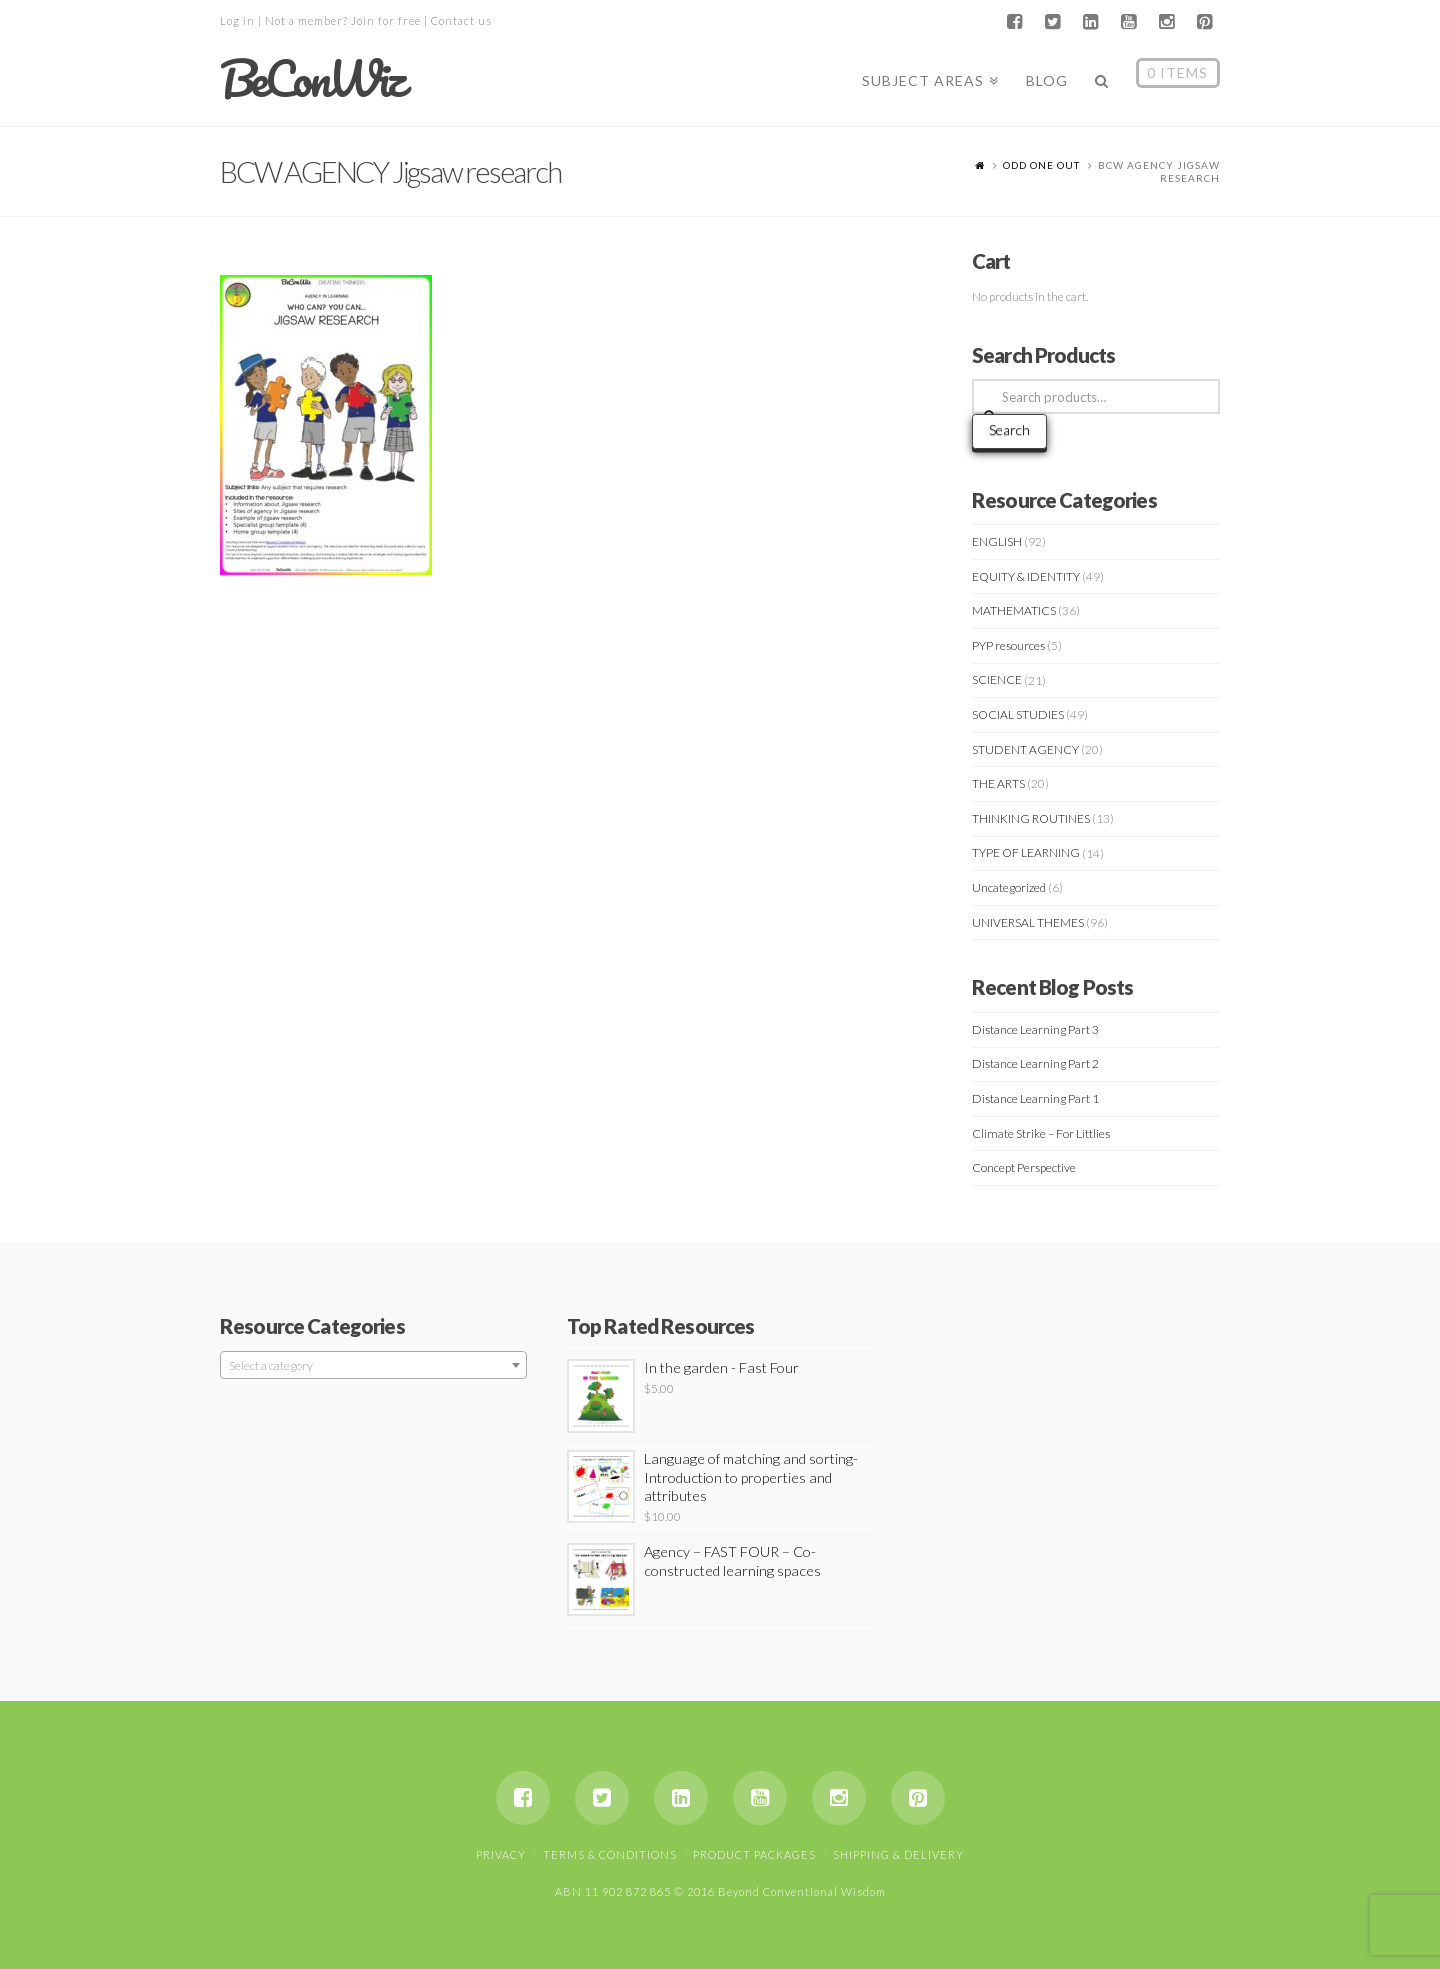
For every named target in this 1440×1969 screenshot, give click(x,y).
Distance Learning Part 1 (1035, 1098)
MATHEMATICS (1014, 610)
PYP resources (1008, 645)
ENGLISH (997, 541)
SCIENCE (997, 679)
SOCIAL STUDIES (1018, 714)
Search (1009, 429)
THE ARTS (998, 783)
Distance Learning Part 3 (1035, 1029)
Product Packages (754, 1854)
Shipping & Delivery (898, 1854)
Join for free (386, 20)
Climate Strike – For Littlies (1041, 1133)
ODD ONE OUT (1041, 165)
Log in (237, 20)
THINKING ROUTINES (1031, 818)
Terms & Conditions (610, 1854)
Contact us (461, 20)
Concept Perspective (1024, 1167)
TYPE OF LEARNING (1026, 852)
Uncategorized (1009, 887)
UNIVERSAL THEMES (1028, 922)
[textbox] (373, 1366)
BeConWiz (311, 79)
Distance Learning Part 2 (1035, 1063)
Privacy (501, 1854)
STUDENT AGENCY (1025, 749)
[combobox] (373, 1365)
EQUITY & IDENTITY (1026, 576)
